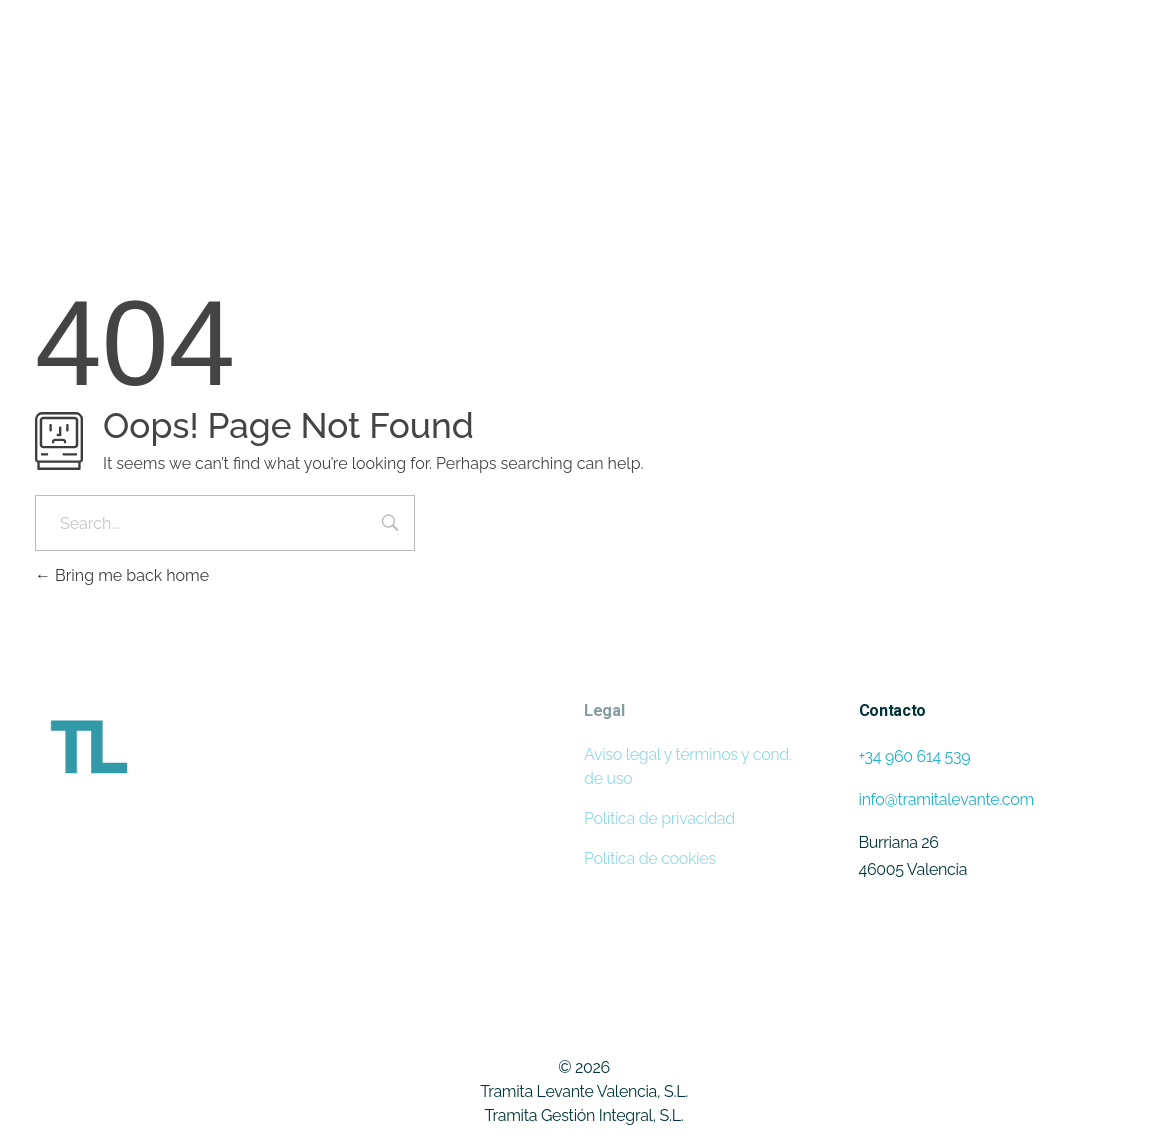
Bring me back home (122, 575)
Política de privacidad (659, 818)
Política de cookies (650, 858)
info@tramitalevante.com (946, 799)
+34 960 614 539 (915, 756)
